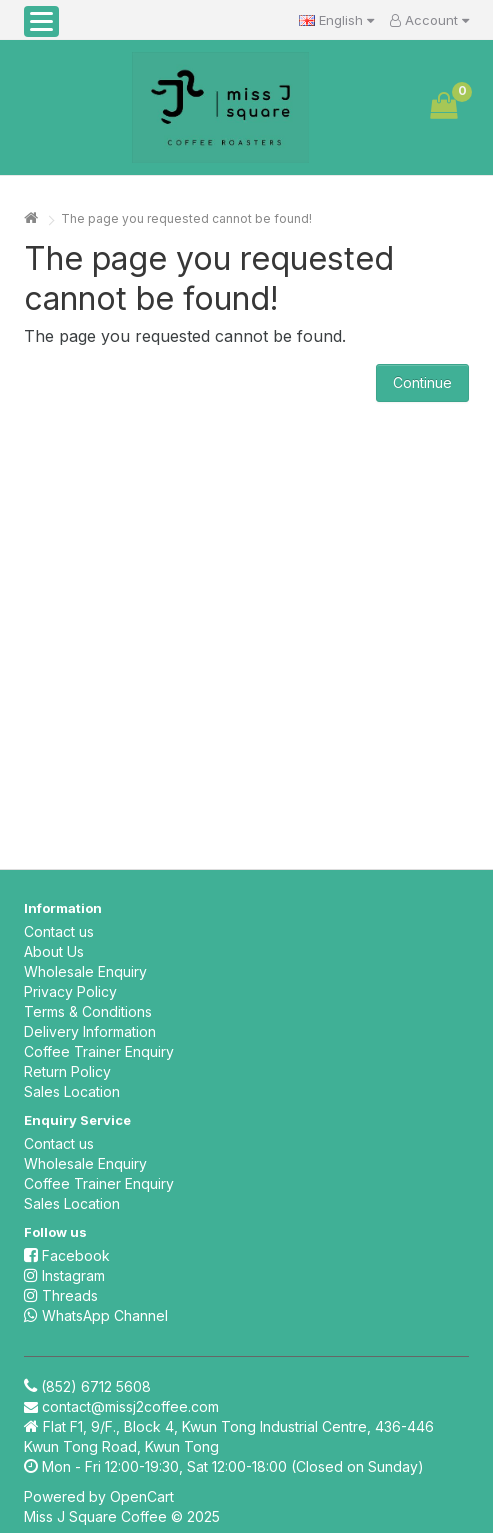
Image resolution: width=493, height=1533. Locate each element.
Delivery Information (90, 1031)
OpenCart (142, 1496)
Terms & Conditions (88, 1011)
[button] (41, 21)
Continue (422, 382)
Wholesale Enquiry (85, 971)
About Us (54, 951)
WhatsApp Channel (96, 1315)
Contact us (59, 931)
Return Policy (67, 1071)
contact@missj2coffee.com (130, 1406)
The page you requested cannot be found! (186, 218)
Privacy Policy (70, 991)
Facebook (67, 1255)
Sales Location (72, 1091)
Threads (61, 1295)
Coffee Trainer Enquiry (99, 1051)
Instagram (64, 1275)
